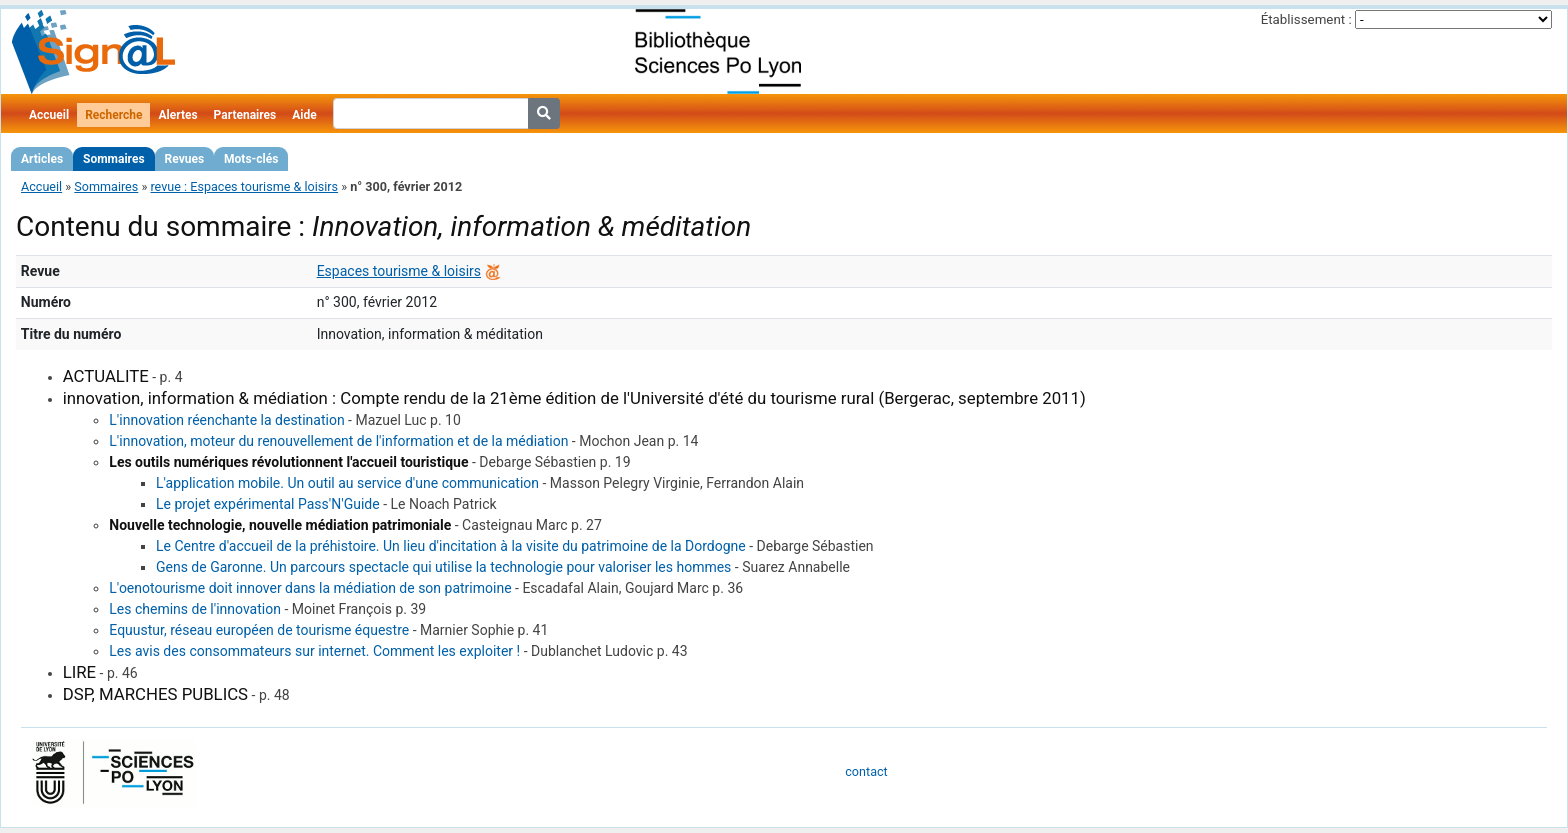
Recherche (113, 115)
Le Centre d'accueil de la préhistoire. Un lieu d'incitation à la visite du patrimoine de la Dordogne (451, 546)
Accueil (49, 115)
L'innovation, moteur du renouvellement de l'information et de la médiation (338, 441)
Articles (42, 159)
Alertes (177, 115)
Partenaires (245, 115)
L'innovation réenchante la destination (226, 420)
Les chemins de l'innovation (195, 609)
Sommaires (113, 159)
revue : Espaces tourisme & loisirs (244, 186)
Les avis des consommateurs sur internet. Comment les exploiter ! (314, 651)
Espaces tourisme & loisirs (399, 271)
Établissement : (1306, 19)
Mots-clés (251, 159)
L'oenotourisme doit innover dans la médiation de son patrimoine (310, 588)
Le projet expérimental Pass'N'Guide (268, 504)
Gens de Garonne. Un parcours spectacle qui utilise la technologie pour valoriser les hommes (443, 567)
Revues (185, 159)
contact (866, 771)
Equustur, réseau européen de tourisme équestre (259, 630)
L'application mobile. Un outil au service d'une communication (347, 483)
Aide (304, 115)
